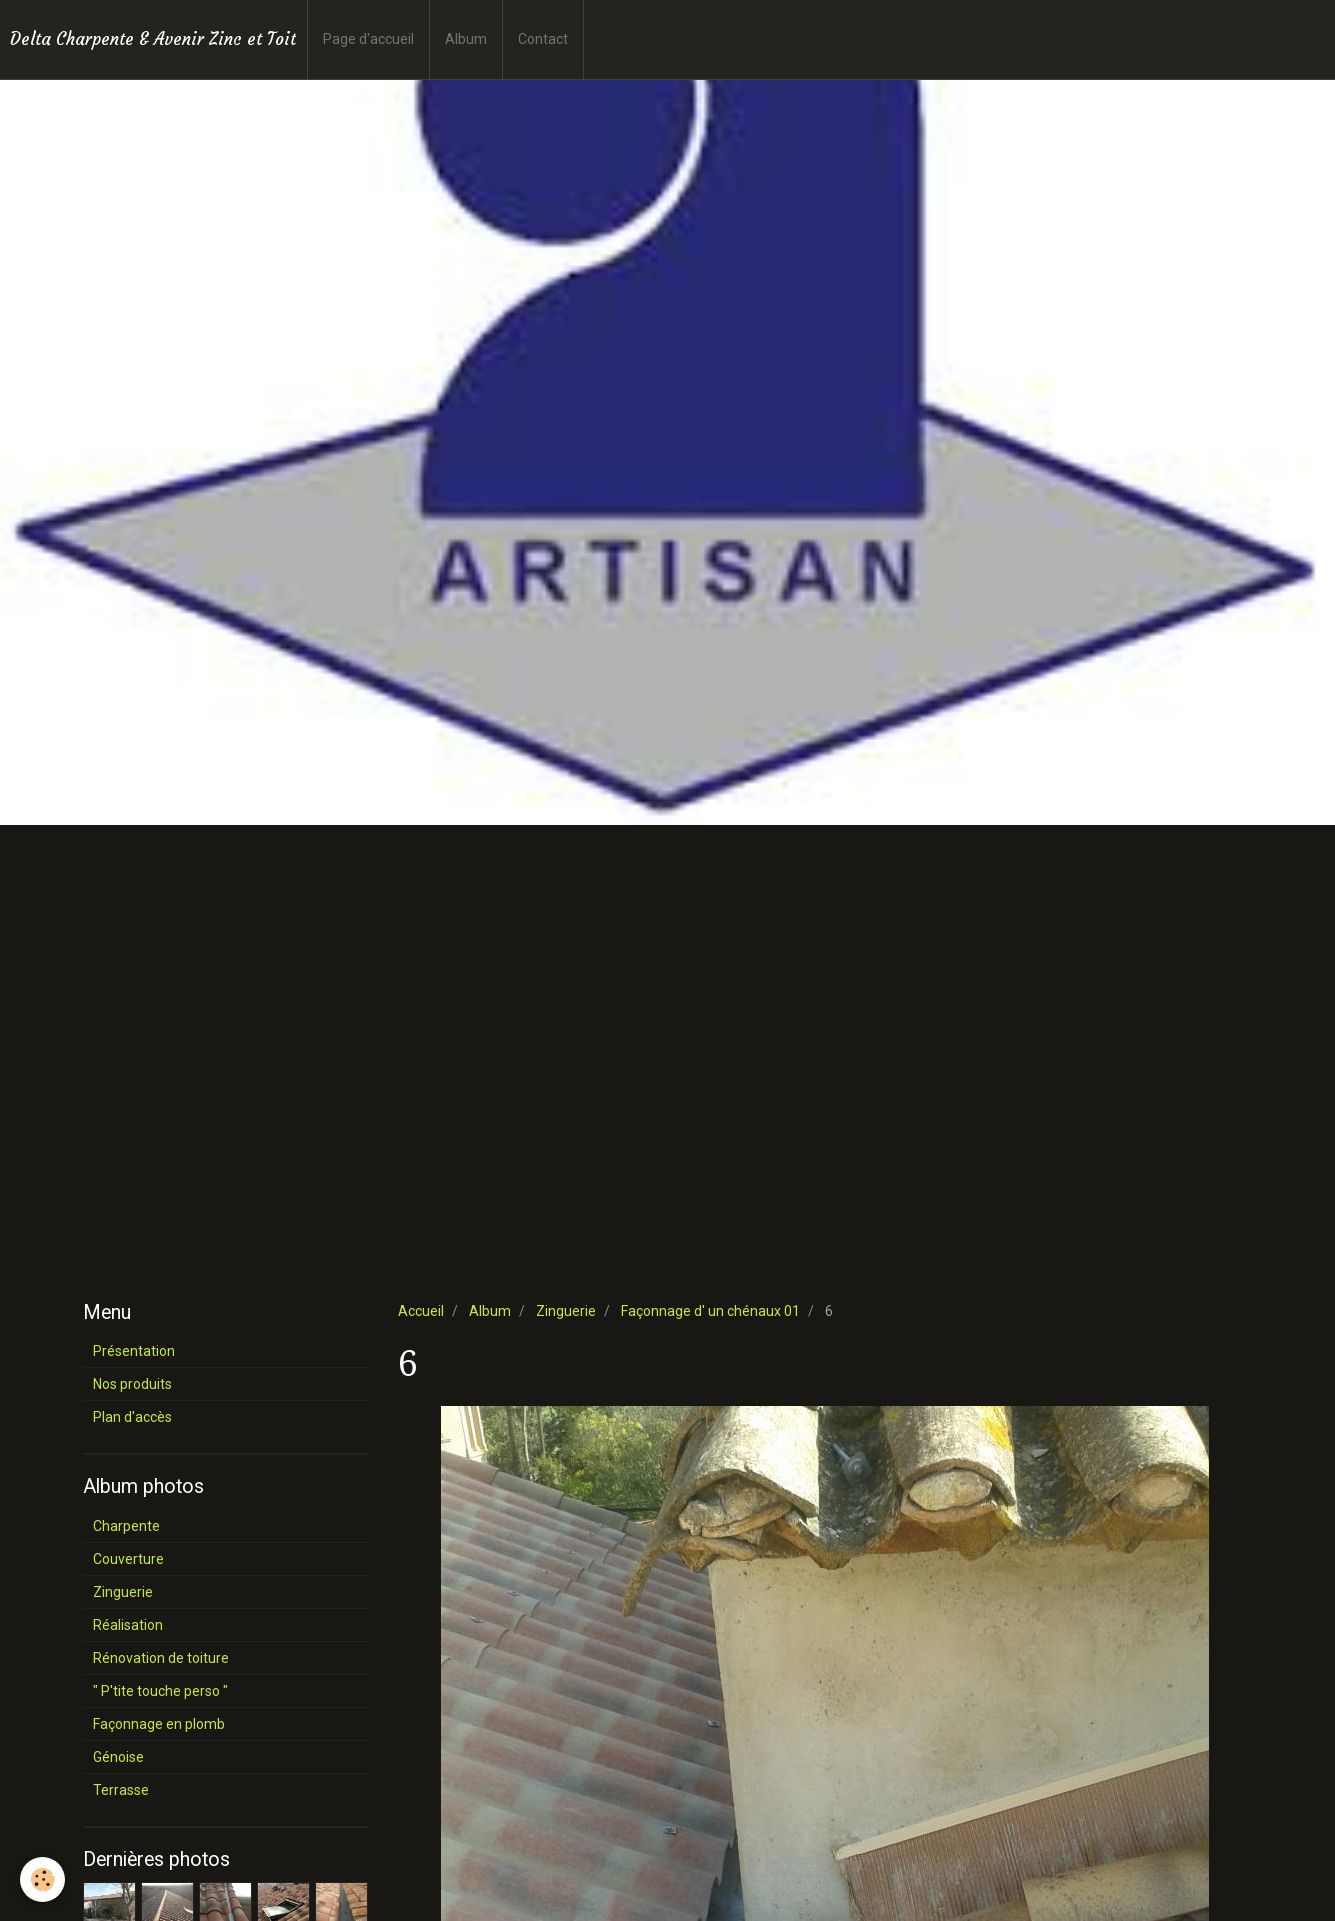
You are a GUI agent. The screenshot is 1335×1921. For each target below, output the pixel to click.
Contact (543, 39)
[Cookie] (42, 1879)
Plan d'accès (132, 1417)
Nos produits (132, 1384)
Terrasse (121, 1790)
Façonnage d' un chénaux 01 (710, 1311)
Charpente (126, 1526)
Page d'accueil (368, 39)
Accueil (421, 1311)
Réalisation (128, 1625)
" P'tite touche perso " (160, 1691)
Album (466, 39)
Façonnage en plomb (159, 1724)
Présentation (134, 1351)
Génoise (118, 1757)
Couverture (128, 1559)
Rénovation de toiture (161, 1658)
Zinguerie (566, 1311)
